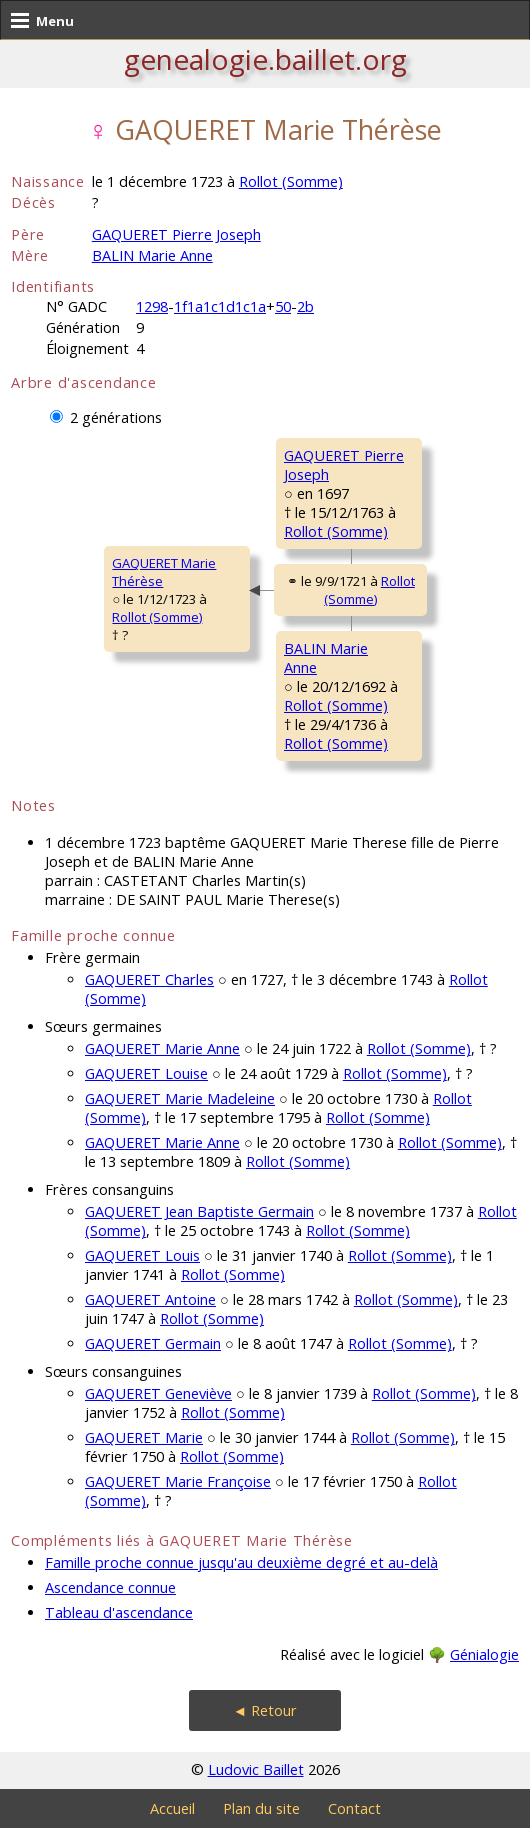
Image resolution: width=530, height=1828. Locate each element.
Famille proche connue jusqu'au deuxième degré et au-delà (241, 1562)
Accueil (172, 1808)
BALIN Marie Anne (152, 255)
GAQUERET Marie (144, 1437)
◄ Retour (265, 1710)
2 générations (116, 417)
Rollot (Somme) (291, 181)
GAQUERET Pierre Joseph (176, 234)
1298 (152, 306)
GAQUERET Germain (153, 1343)
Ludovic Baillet (256, 1769)
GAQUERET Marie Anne (162, 1048)
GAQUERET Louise (146, 1073)
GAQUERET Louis (142, 1255)
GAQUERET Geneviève (158, 1393)
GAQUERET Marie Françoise (178, 1481)
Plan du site (261, 1808)
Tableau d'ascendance (119, 1612)
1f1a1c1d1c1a (220, 306)
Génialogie (484, 1654)
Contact (354, 1808)
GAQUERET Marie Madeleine (180, 1098)
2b (305, 306)
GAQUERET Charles (149, 979)
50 (283, 306)
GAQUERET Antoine (150, 1299)
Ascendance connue (110, 1587)
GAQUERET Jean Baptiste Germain (199, 1211)
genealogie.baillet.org (265, 59)
